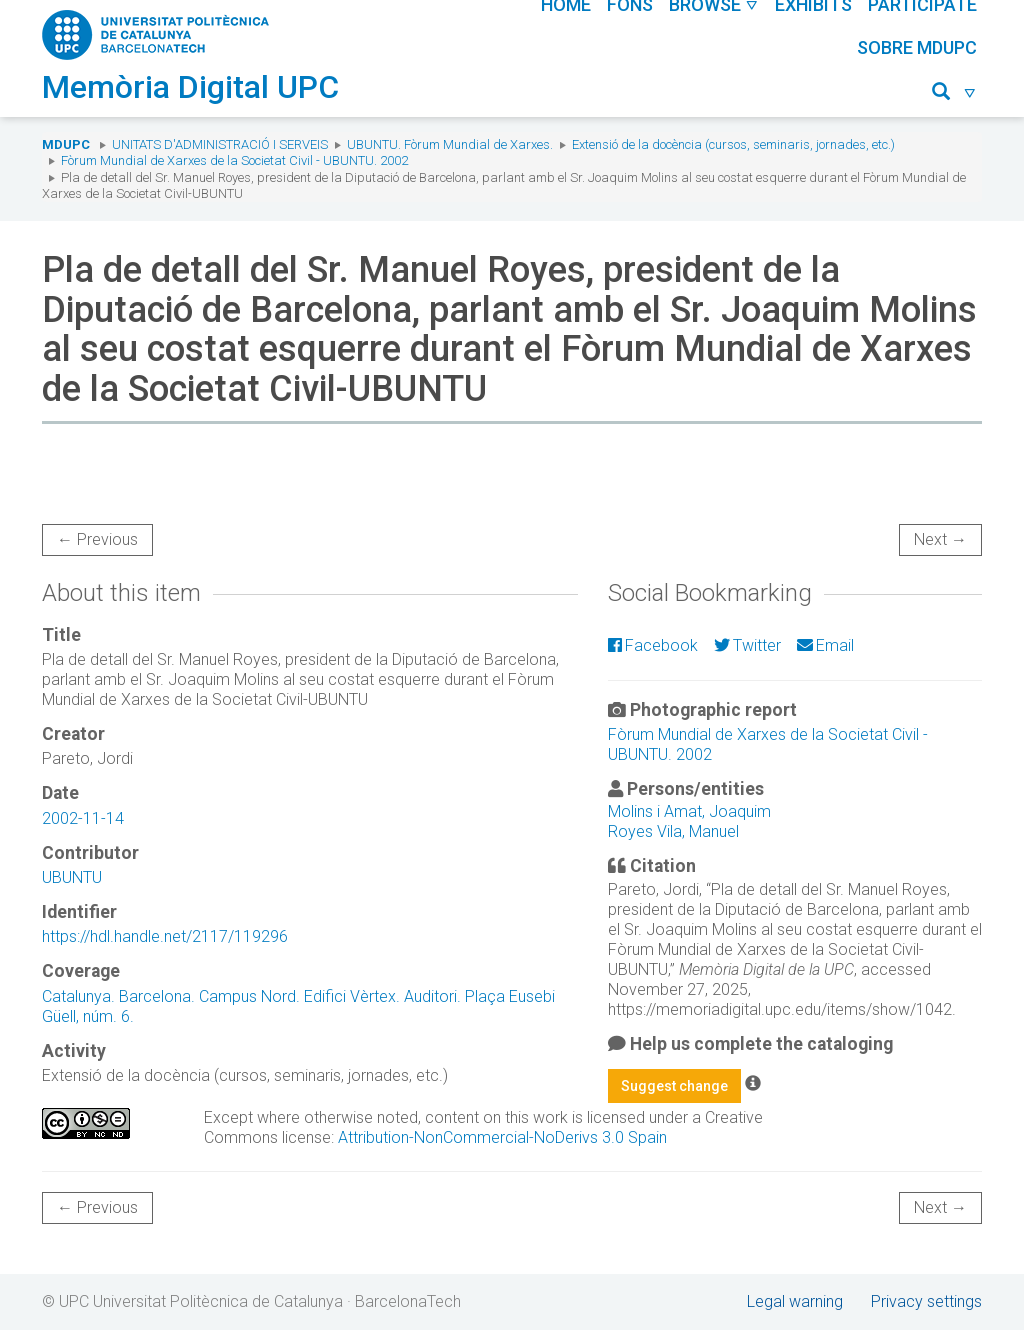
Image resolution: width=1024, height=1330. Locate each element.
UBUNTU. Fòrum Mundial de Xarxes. (450, 144)
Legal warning (795, 1301)
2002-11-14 (83, 818)
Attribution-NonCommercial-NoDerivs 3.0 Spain (502, 1137)
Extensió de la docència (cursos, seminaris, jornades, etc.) (733, 144)
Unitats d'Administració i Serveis (220, 144)
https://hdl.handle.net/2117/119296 (165, 936)
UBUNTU (72, 877)
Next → (940, 539)
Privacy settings (926, 1301)
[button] (954, 94)
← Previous (97, 539)
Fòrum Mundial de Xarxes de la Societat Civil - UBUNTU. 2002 (234, 160)
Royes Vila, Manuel (673, 831)
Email (825, 645)
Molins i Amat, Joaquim (689, 811)
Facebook (653, 645)
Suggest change (674, 1086)
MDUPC (66, 144)
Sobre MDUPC (917, 47)
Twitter (747, 645)
